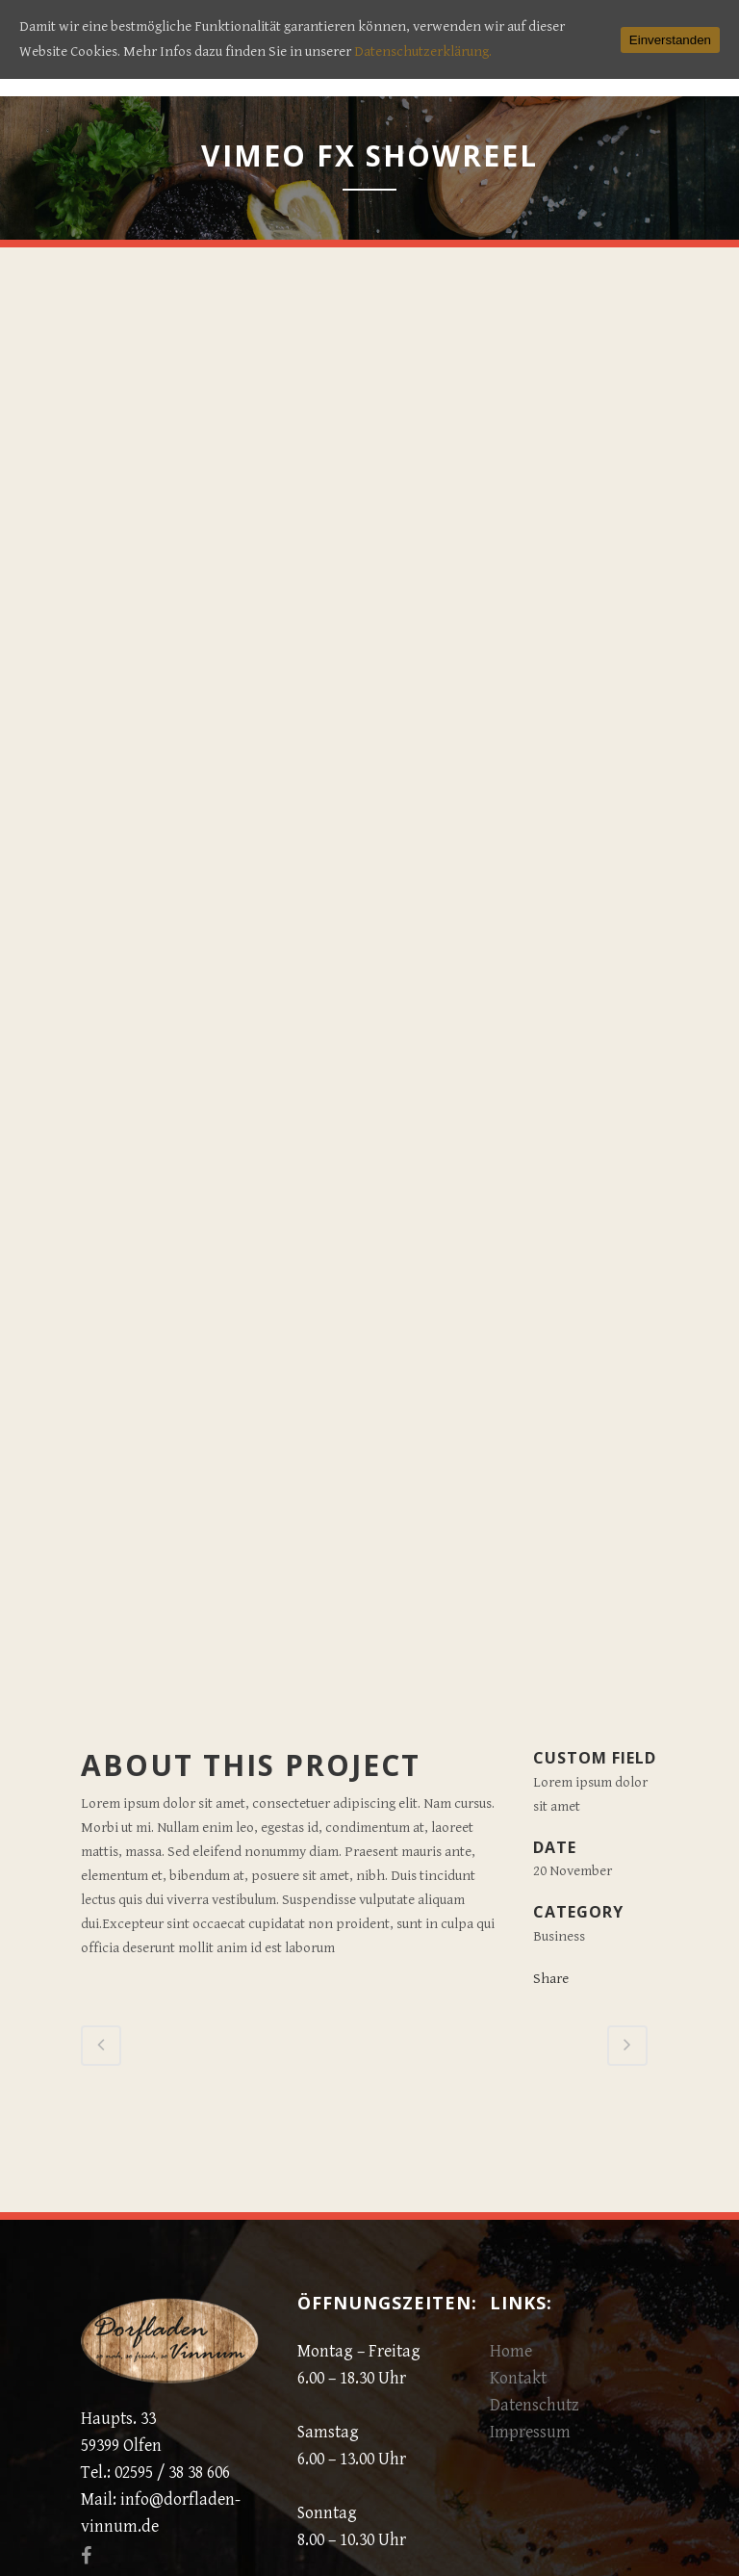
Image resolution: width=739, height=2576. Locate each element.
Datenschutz (534, 2405)
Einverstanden (670, 40)
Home (511, 2351)
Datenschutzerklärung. (423, 51)
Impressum (530, 2432)
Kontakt (518, 2378)
